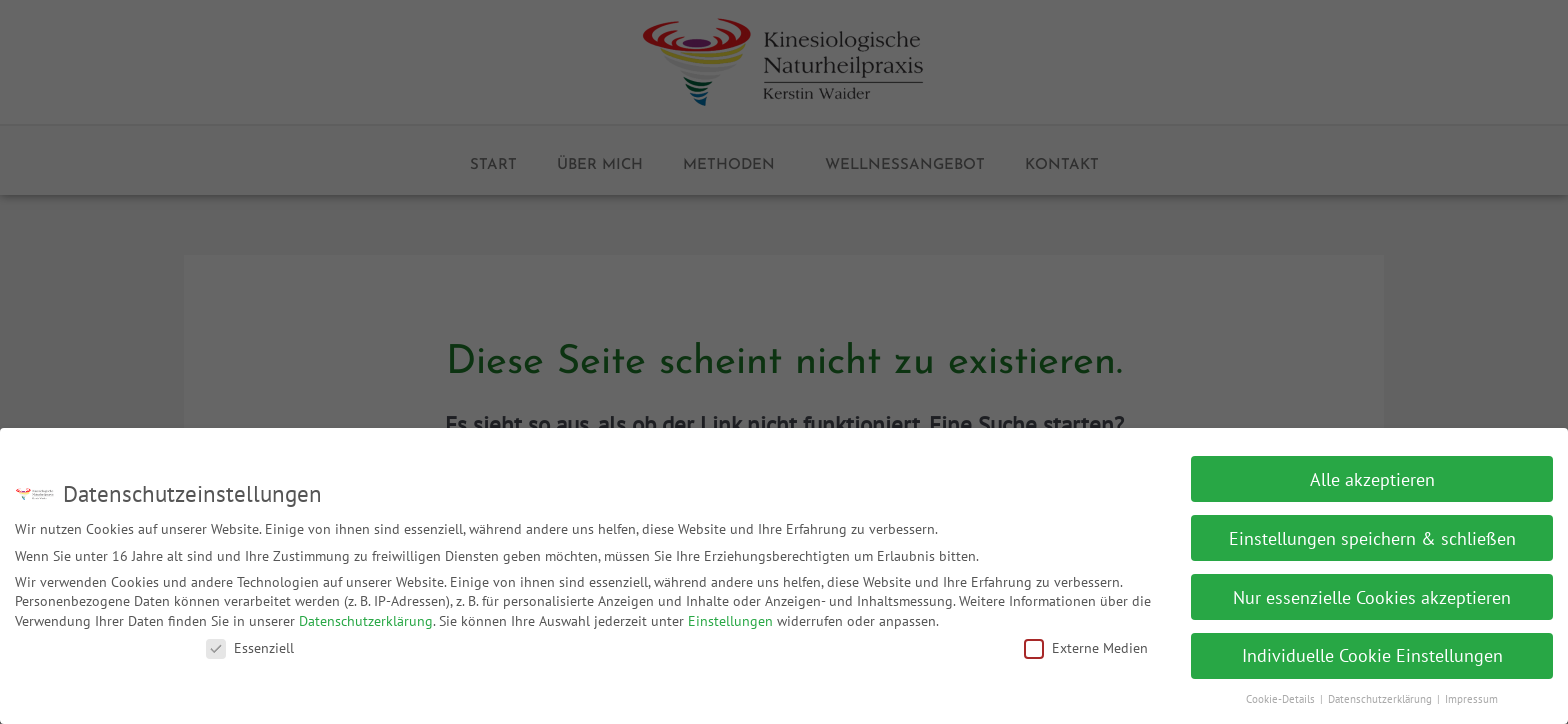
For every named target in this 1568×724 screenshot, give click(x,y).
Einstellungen (730, 614)
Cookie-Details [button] (1282, 692)
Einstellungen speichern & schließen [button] (1372, 530)
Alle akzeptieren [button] (1372, 471)
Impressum (1471, 692)
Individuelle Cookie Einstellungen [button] (1372, 648)
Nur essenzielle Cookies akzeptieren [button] (1372, 589)
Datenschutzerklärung (366, 614)
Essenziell (250, 640)
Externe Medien (1086, 640)
